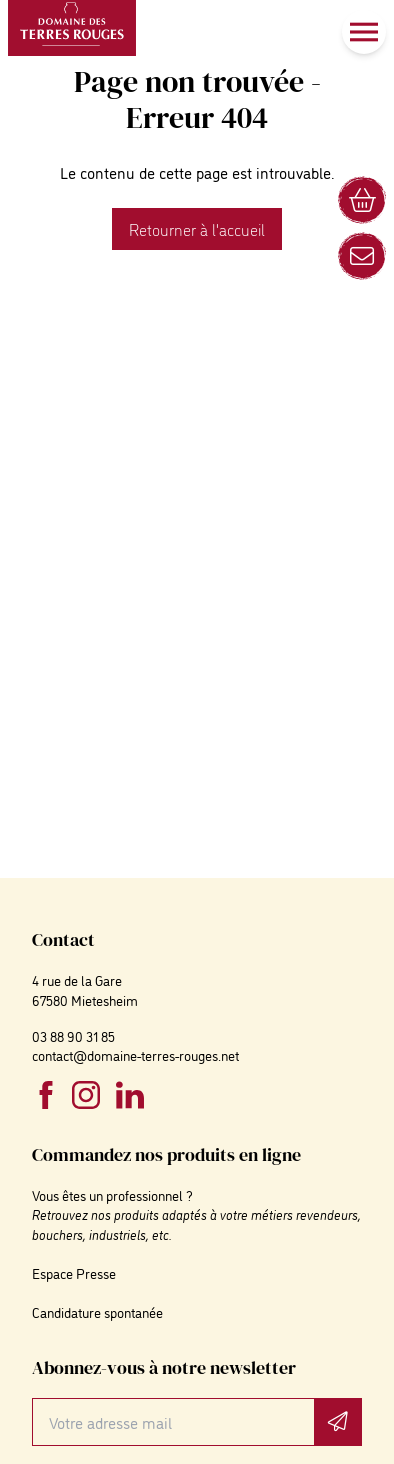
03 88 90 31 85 (73, 1035)
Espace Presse (74, 1272)
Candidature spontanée (97, 1311)
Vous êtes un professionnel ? (112, 1194)
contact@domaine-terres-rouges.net (135, 1054)
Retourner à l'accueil (197, 229)
